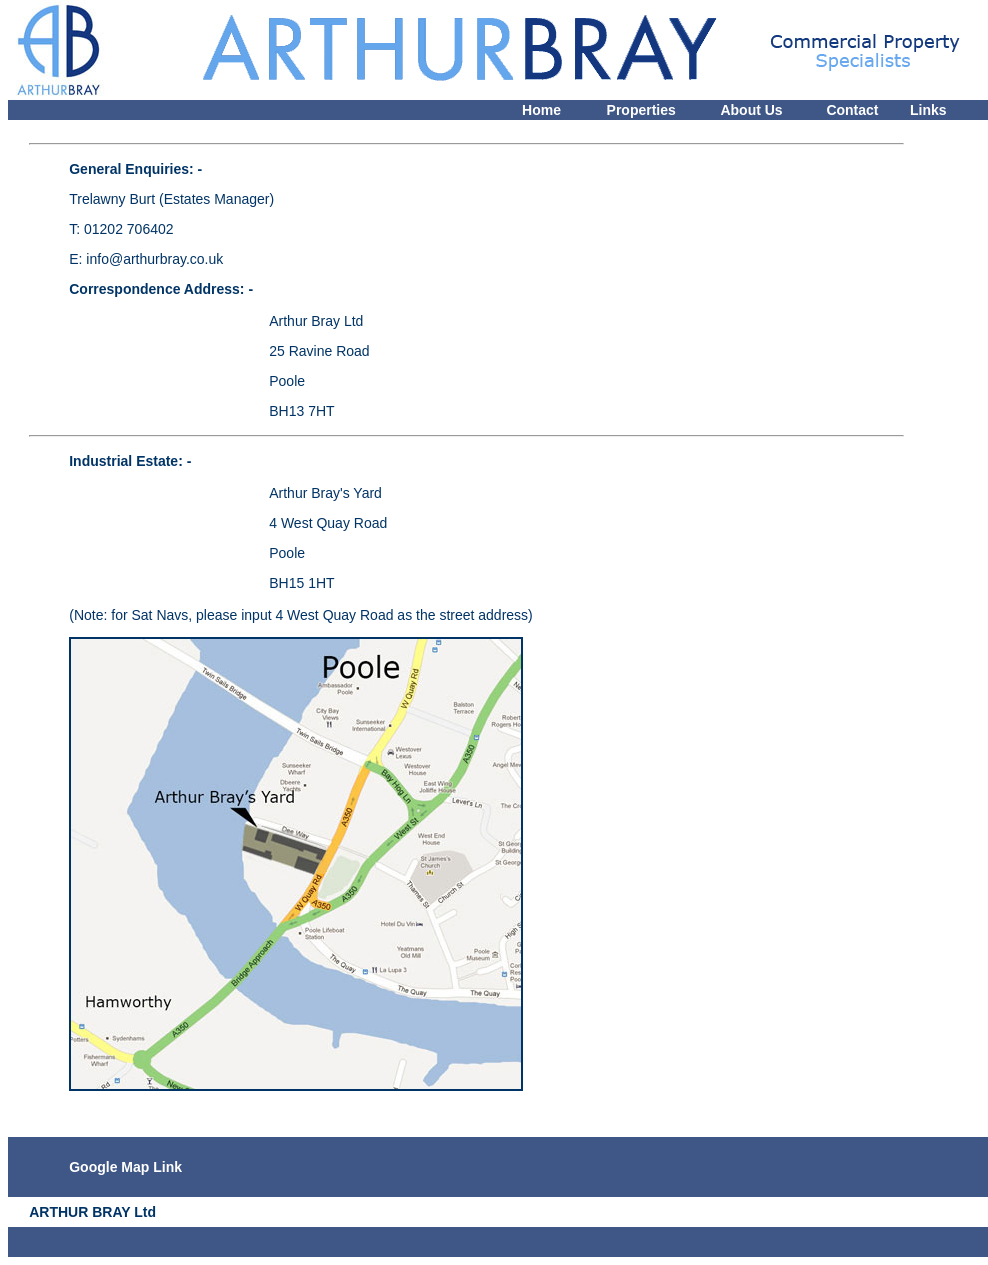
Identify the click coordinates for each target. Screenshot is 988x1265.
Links (928, 110)
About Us (751, 110)
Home (541, 110)
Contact (852, 110)
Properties (641, 110)
